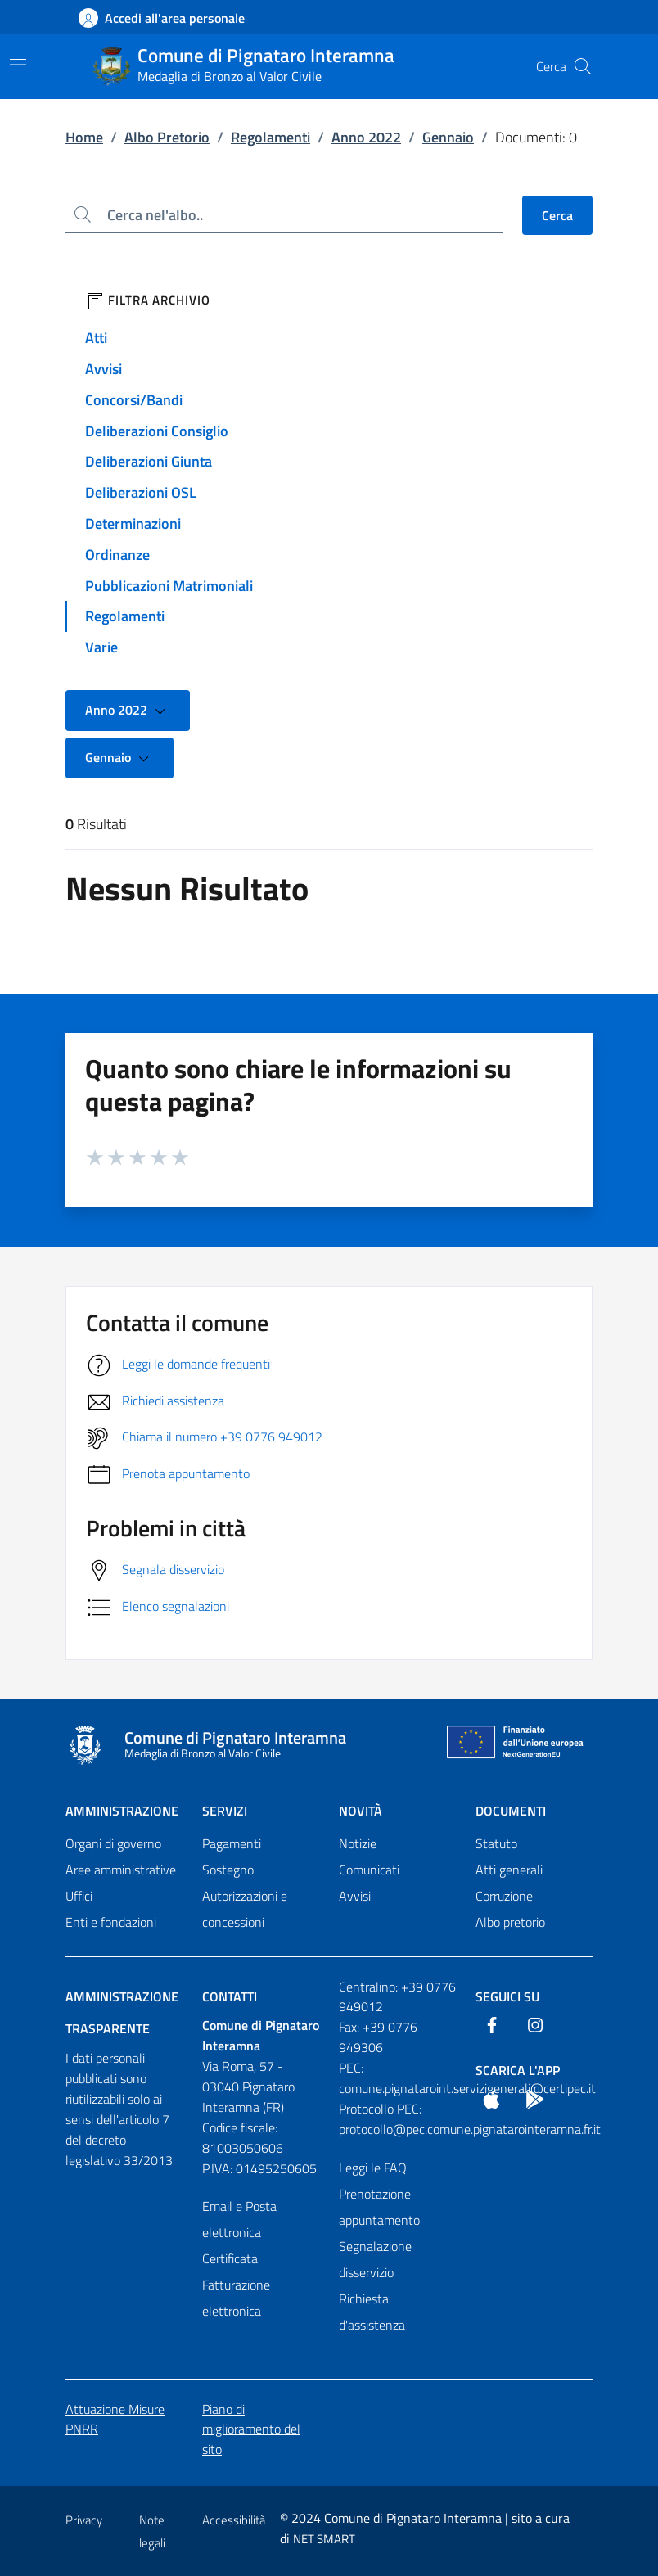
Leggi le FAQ (373, 2167)
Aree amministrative (120, 1869)
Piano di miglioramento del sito (251, 2429)
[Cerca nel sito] (583, 66)
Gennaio (448, 137)
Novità (360, 1810)
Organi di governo (113, 1843)
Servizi (224, 1810)
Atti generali (509, 1869)
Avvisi (103, 369)
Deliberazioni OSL (140, 492)
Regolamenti (270, 137)
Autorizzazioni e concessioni (244, 1909)
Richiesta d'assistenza (372, 2312)
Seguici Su (507, 1996)
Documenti (510, 1810)
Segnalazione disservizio (375, 2259)
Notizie (357, 1843)
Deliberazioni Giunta (148, 461)
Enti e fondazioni (110, 1922)
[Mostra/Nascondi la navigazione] (18, 64)
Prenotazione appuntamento (379, 2207)
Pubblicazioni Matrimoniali (169, 586)
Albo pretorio (510, 1922)
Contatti (229, 1996)
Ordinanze (117, 555)
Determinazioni (133, 523)
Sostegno (228, 1869)
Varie (101, 647)
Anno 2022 (366, 137)
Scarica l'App (517, 2070)
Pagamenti (231, 1843)
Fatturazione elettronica (236, 2298)
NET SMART (324, 2538)
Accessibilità (233, 2520)
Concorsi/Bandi (134, 400)
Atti (96, 338)
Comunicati (369, 1869)
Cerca (557, 215)
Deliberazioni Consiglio (156, 431)
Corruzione (504, 1896)
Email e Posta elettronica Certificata (239, 2232)
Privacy (83, 2520)
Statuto (496, 1843)
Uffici (78, 1896)
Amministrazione (121, 1810)
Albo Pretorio (167, 137)
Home (84, 137)
